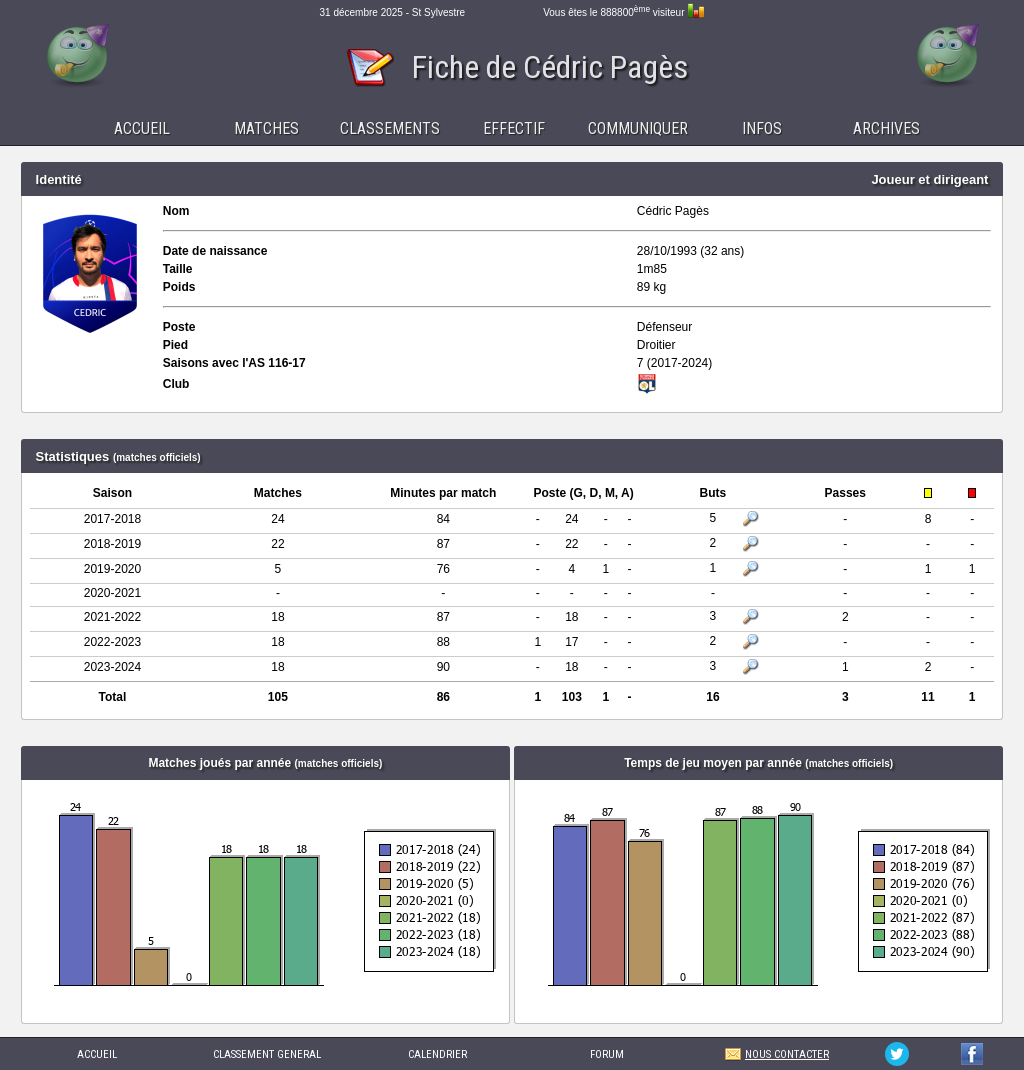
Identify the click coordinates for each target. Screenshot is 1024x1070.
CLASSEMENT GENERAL (267, 1054)
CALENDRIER (437, 1054)
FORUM (607, 1054)
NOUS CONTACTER (787, 1054)
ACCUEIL (97, 1054)
